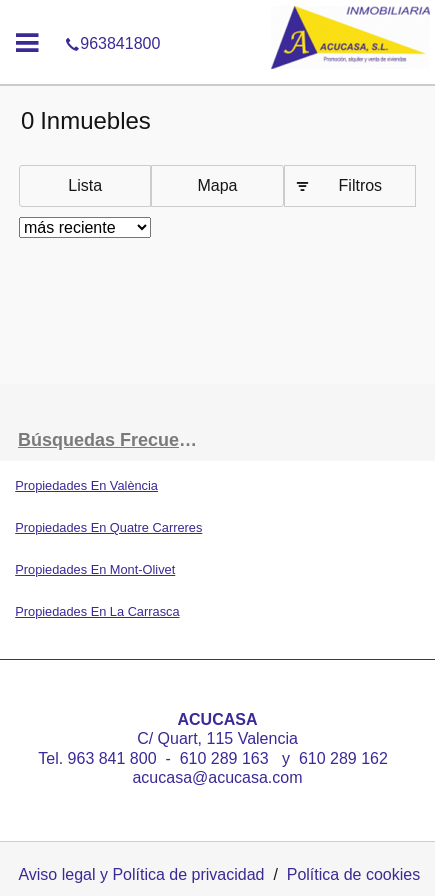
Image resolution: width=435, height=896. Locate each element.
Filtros (361, 185)
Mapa (217, 185)
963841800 (217, 14)
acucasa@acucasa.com (217, 777)
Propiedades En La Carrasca (97, 611)
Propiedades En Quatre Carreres (108, 527)
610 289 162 (345, 758)
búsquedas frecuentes (117, 440)
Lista (85, 185)
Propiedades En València (86, 485)
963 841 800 (114, 758)
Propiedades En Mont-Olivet (95, 569)
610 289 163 (224, 758)
